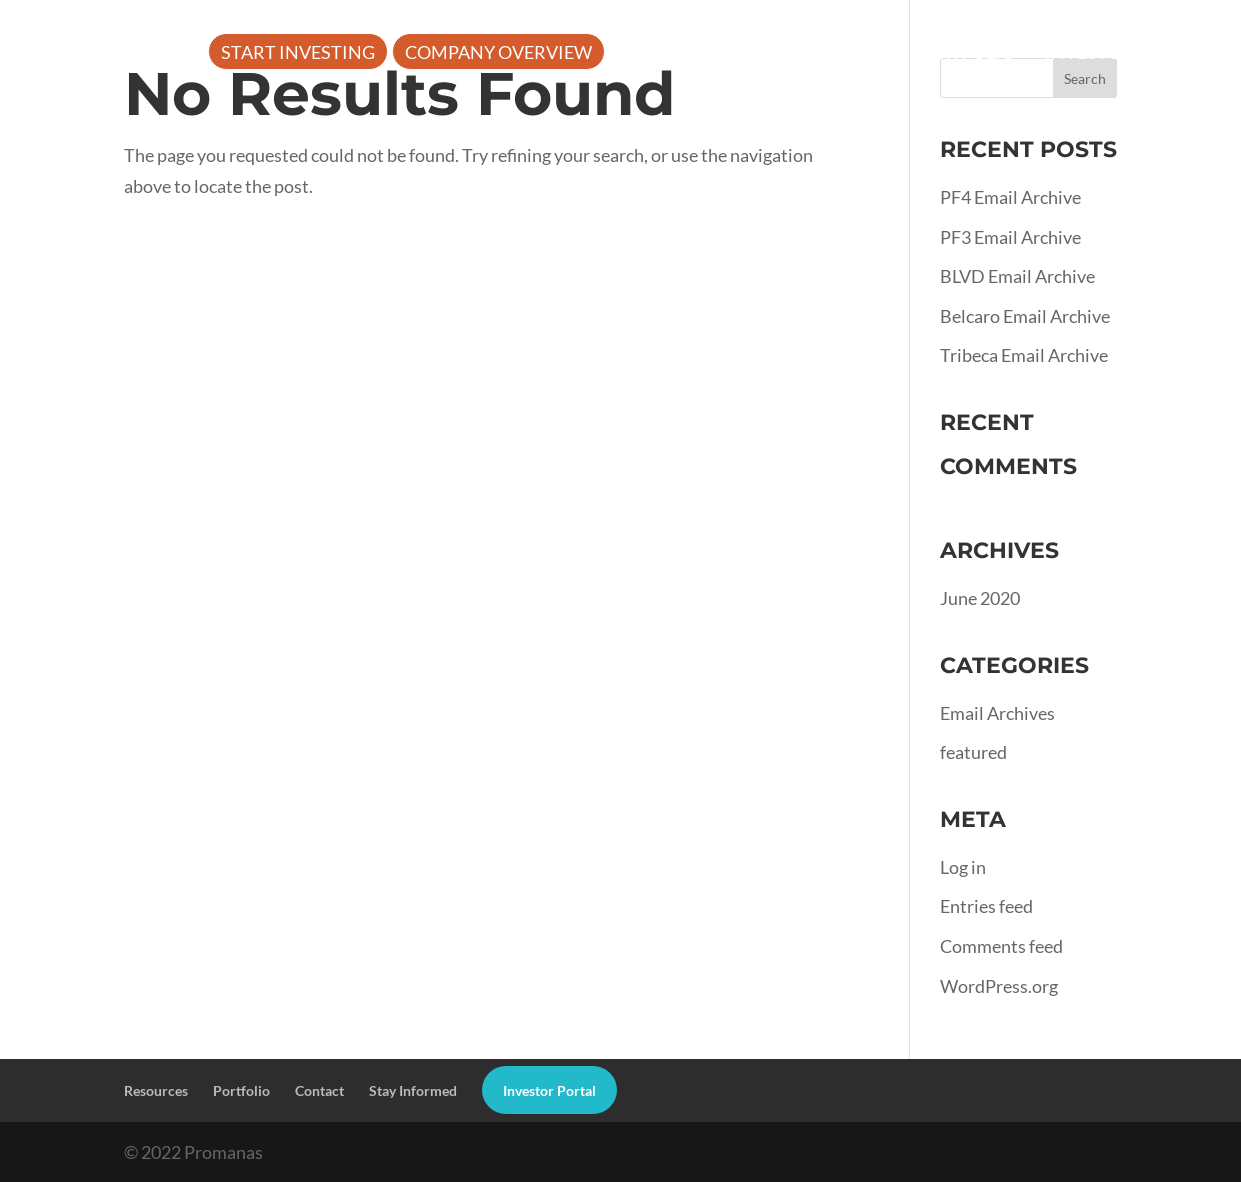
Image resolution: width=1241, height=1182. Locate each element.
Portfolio (964, 54)
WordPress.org (999, 986)
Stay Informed (413, 1090)
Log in (963, 867)
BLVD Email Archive (1017, 276)
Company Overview (498, 54)
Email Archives (997, 713)
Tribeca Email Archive (1024, 355)
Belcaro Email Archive (1025, 316)
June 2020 (980, 598)
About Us (666, 54)
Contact (319, 1090)
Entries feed (986, 906)
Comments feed (1001, 946)
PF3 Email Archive (1010, 237)
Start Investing (298, 54)
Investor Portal (1124, 54)
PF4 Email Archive (1010, 197)
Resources (812, 54)
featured (973, 752)
